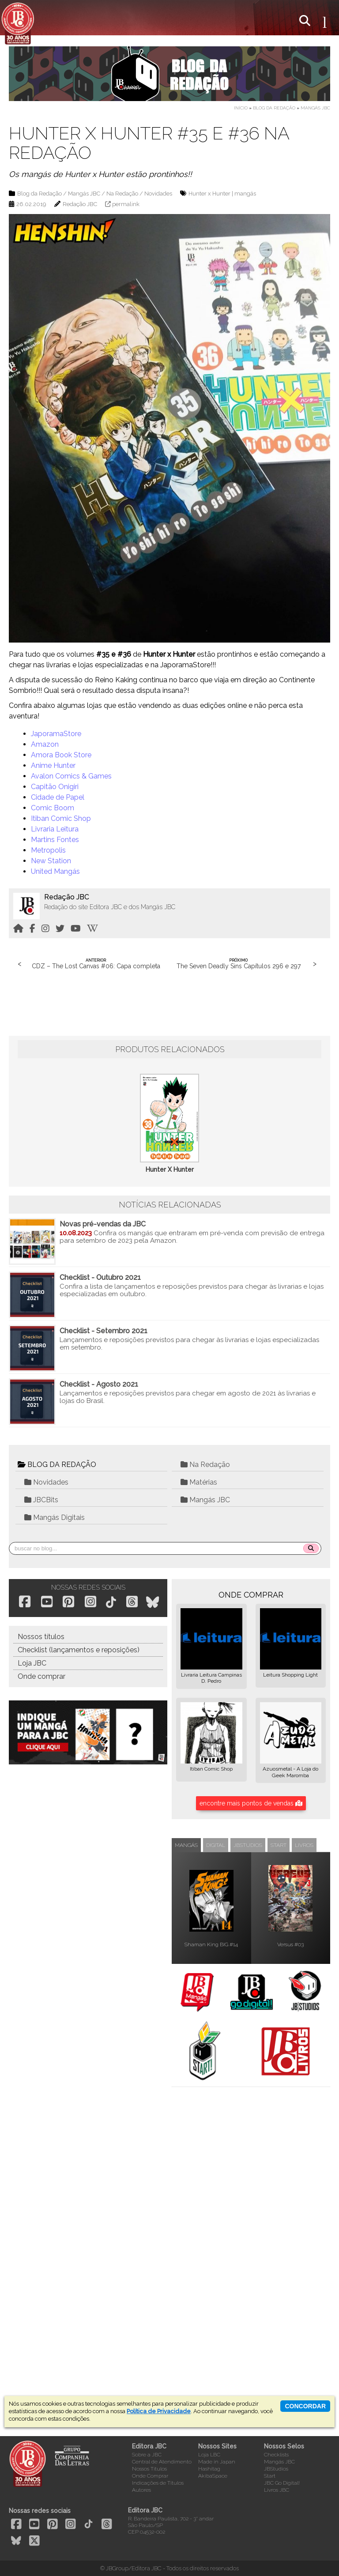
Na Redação (122, 193)
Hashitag (209, 2469)
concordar (305, 2406)
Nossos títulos (41, 1636)
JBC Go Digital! (282, 2483)
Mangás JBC (315, 107)
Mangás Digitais (54, 1517)
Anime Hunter (53, 765)
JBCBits (41, 1500)
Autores (141, 2490)
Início (241, 107)
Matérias (199, 1482)
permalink (125, 204)
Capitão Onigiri (55, 786)
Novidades (158, 193)
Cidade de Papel (57, 797)
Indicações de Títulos (158, 2483)
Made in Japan (216, 2462)
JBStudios (276, 2469)
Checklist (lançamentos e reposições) (78, 1650)
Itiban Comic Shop (61, 818)
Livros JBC (276, 2490)
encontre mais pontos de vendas (251, 1803)
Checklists (276, 2455)
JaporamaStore (56, 734)
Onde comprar (41, 1676)
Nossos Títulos (149, 2469)
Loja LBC (209, 2455)
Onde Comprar (150, 2476)
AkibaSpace (212, 2476)
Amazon (45, 744)
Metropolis (48, 850)
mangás (245, 193)
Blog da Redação (274, 107)
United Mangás (55, 871)
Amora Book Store (61, 755)
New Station (51, 861)
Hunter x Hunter (209, 193)
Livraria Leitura (55, 829)
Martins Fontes (55, 839)
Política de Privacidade (159, 2411)
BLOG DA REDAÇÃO (57, 1464)
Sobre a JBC (147, 2455)
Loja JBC (32, 1663)
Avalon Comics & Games (71, 776)
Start (269, 2476)
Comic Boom (52, 808)
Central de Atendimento (162, 2462)
